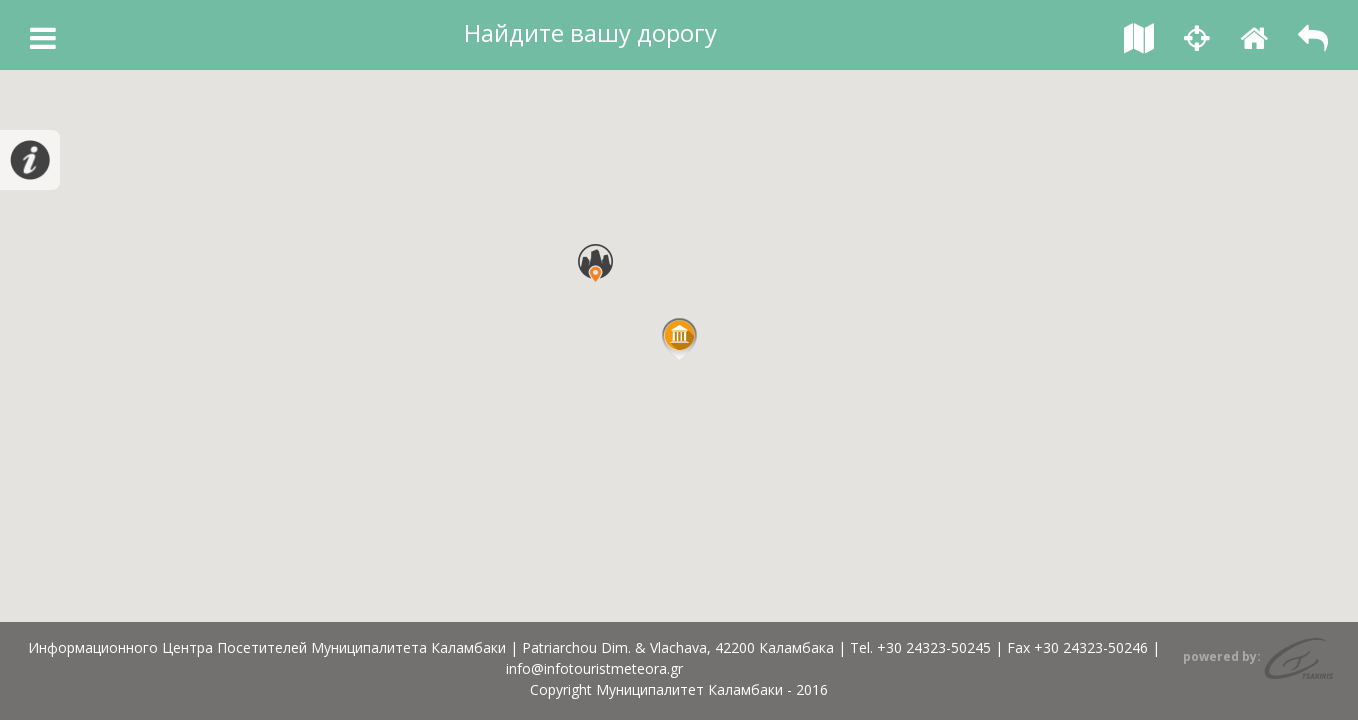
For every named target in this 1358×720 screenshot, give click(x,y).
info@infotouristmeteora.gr (594, 668)
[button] (679, 339)
